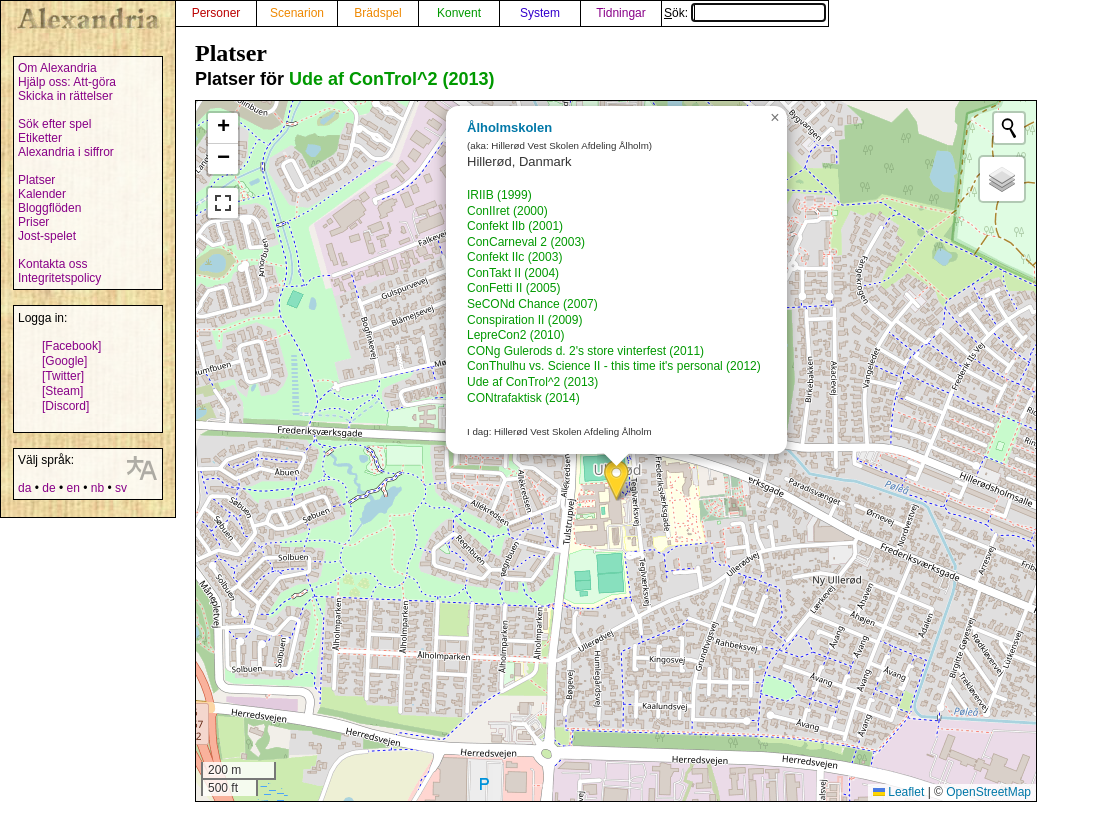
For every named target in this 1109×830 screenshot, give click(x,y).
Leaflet (898, 792)
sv (121, 488)
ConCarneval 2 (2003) (526, 242)
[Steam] (62, 391)
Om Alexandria (57, 68)
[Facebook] (71, 346)
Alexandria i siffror (66, 152)
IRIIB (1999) (499, 195)
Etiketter (40, 138)
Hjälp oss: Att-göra (67, 82)
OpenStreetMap (988, 792)
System (540, 13)
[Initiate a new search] (1009, 128)
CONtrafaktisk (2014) (523, 398)
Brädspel (377, 13)
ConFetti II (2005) (513, 288)
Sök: (745, 13)
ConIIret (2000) (507, 211)
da (24, 488)
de (48, 488)
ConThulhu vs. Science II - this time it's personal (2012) (614, 366)
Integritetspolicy (59, 278)
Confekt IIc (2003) (514, 257)
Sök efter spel (54, 124)
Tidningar (621, 13)
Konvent (459, 13)
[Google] (64, 361)
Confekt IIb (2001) (515, 226)
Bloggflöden (49, 208)
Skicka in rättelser (65, 96)
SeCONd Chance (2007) (532, 304)
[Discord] (65, 406)
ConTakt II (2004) (513, 273)
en (72, 488)
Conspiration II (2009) (524, 320)
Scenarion (297, 13)
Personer (216, 13)
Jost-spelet (47, 236)
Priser (33, 222)
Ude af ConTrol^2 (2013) (392, 79)
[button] (616, 480)
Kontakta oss (52, 264)
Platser (36, 180)
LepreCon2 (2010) (515, 335)
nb (97, 488)
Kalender (42, 194)
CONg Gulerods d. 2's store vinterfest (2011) (585, 351)
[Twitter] (63, 376)
